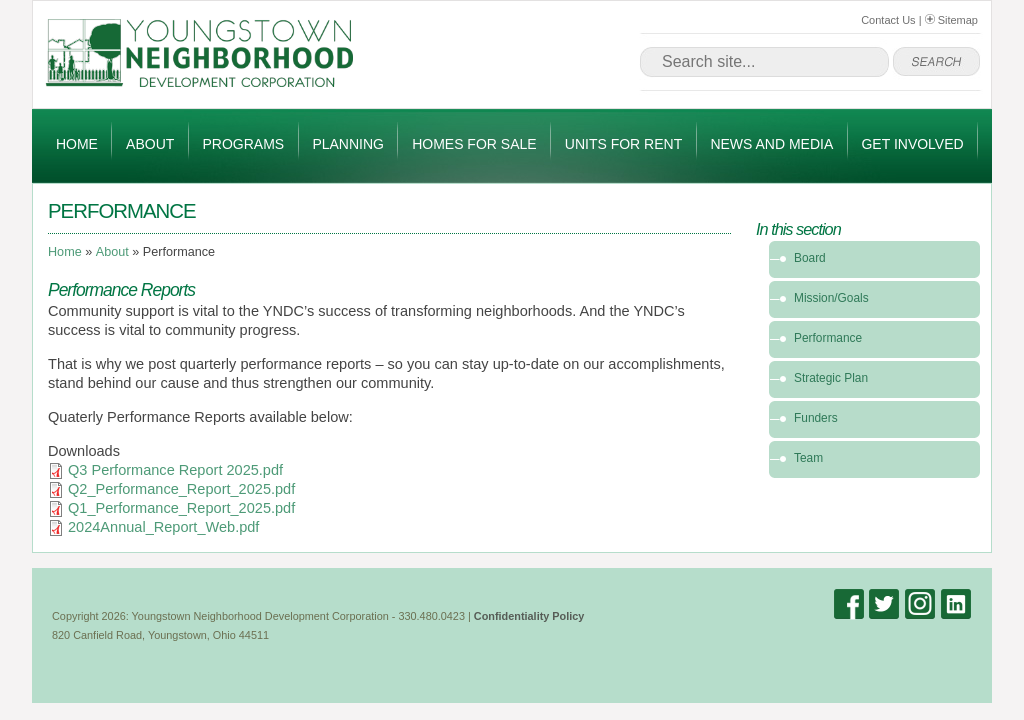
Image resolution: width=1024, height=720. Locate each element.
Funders (816, 418)
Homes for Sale (474, 144)
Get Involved (912, 144)
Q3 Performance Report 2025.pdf (175, 470)
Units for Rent (623, 144)
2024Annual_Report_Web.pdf (163, 527)
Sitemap (951, 20)
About (150, 144)
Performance (828, 338)
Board (810, 258)
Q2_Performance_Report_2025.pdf (181, 489)
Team (808, 458)
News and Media (771, 144)
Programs (244, 144)
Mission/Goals (831, 298)
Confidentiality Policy (529, 616)
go (936, 62)
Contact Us (888, 20)
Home (77, 144)
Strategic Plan (831, 378)
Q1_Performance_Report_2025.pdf (181, 508)
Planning (348, 144)
